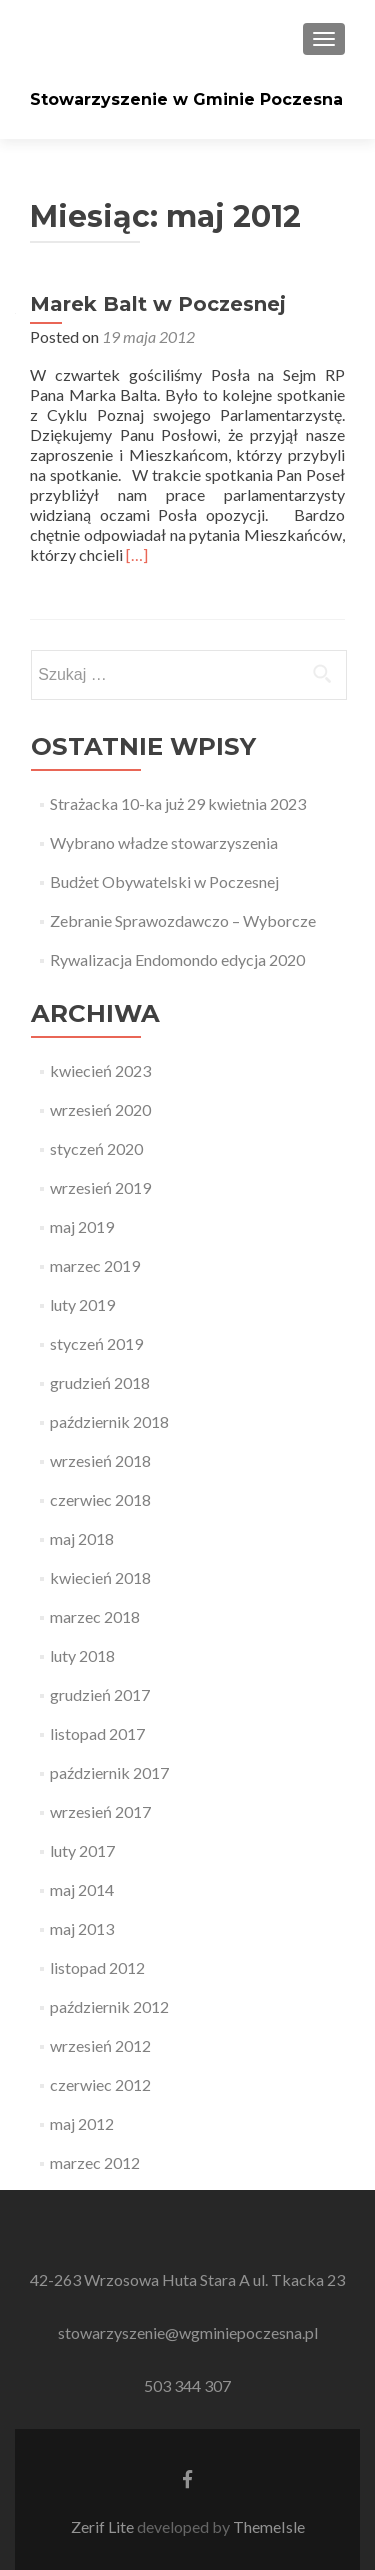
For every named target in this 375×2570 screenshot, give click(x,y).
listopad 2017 (97, 1733)
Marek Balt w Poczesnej (158, 304)
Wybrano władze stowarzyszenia (164, 842)
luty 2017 (82, 1850)
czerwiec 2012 (100, 2084)
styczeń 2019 (96, 1343)
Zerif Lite (104, 2526)
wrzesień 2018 (100, 1460)
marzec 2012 (95, 2162)
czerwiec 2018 (100, 1499)
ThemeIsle (269, 2526)
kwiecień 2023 (100, 1070)
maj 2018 (82, 1538)
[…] (137, 554)
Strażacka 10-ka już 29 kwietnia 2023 (178, 803)
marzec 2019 (95, 1265)
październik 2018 (109, 1421)
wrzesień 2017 (100, 1811)
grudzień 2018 (100, 1382)
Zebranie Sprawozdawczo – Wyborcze (183, 920)
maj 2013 (82, 1928)
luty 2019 (82, 1304)
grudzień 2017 (100, 1694)
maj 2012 (82, 2123)
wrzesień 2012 (100, 2045)
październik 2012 (109, 2006)
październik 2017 (109, 1772)
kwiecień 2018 (100, 1577)
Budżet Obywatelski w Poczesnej (164, 881)
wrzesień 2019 (100, 1187)
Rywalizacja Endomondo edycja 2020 (177, 959)
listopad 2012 (97, 1967)
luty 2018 (82, 1655)
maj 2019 (82, 1226)
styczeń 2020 (96, 1148)
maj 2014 (82, 1889)
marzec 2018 (95, 1616)
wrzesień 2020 (100, 1109)
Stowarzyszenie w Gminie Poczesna (186, 99)
